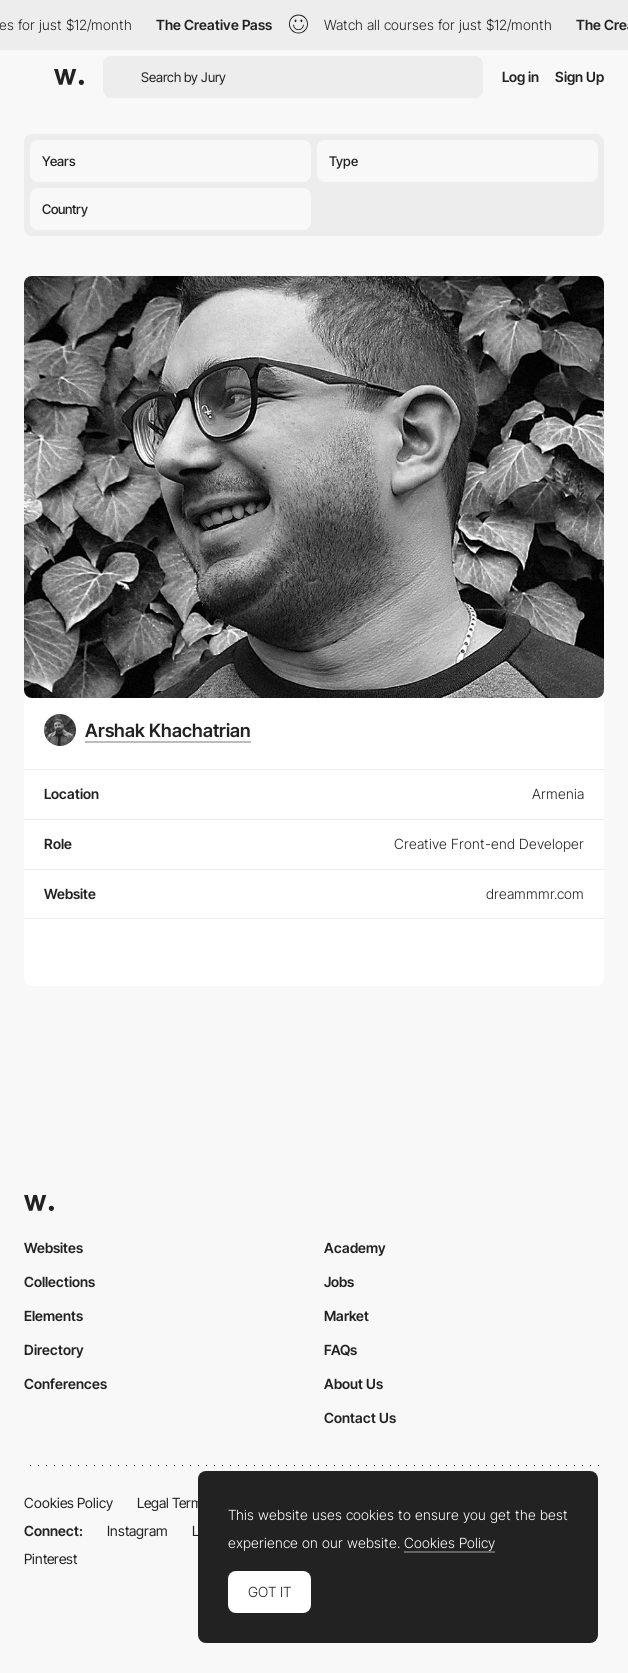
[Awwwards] (69, 77)
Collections (59, 1281)
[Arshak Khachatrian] (147, 730)
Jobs (339, 1281)
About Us (353, 1383)
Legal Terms (173, 1502)
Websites (53, 1247)
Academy (355, 1247)
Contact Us (360, 1417)
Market (346, 1315)
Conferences (65, 1383)
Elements (53, 1315)
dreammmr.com (535, 893)
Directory (54, 1349)
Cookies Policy (68, 1502)
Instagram (137, 1530)
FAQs (340, 1349)
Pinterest (50, 1558)
